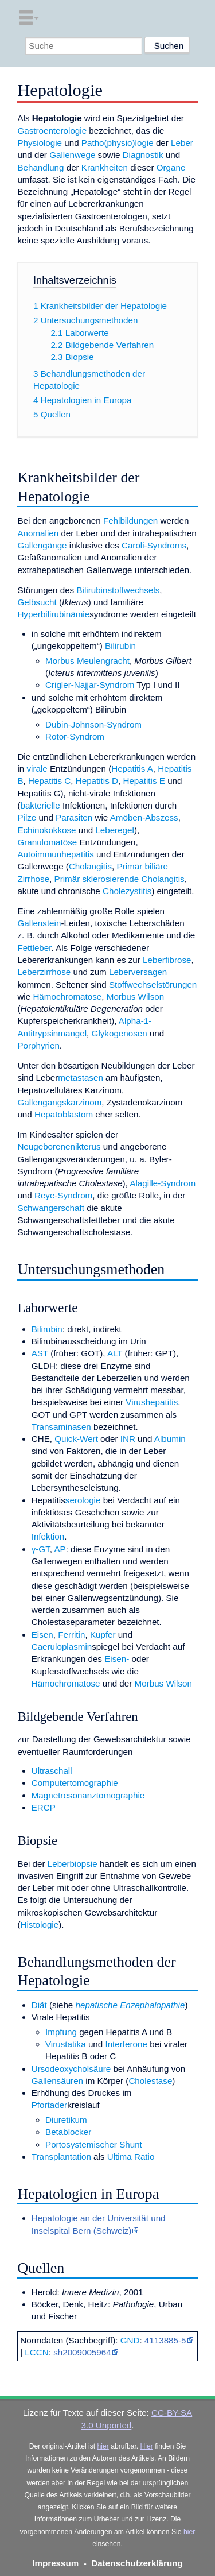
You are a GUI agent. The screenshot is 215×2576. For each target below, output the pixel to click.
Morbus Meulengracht (87, 661)
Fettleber (34, 948)
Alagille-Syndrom (163, 1183)
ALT (114, 1353)
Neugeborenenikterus (58, 1146)
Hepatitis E (144, 781)
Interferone (126, 2044)
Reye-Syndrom (63, 1195)
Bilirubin (120, 646)
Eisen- (116, 1659)
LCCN (36, 2352)
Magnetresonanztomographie (88, 1795)
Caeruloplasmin (62, 1646)
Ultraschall (52, 1771)
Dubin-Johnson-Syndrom (93, 724)
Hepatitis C (49, 781)
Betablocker (68, 2132)
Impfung (61, 2032)
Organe (171, 167)
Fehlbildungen (130, 520)
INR (127, 1439)
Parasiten (74, 817)
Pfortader (49, 2105)
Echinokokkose (46, 830)
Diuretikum (66, 2120)
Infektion (48, 1536)
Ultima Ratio (131, 2156)
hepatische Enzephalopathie (130, 2005)
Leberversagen (138, 972)
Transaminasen (61, 1427)
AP (59, 1549)
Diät (39, 2005)
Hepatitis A (132, 768)
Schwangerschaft (50, 1208)
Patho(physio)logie (117, 143)
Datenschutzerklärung (137, 2563)
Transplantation (61, 2156)
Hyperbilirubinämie (53, 614)
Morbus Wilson (135, 996)
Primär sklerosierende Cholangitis (119, 879)
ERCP (44, 1807)
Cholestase (150, 2081)
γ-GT (41, 1549)
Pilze (26, 817)
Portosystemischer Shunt (93, 2144)
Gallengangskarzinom (59, 1102)
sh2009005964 (82, 2352)
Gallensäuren (57, 2081)
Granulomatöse (47, 842)
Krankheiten (104, 167)
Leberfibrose (167, 960)
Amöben (126, 817)
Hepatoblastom (63, 1114)
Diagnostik (143, 155)
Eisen (42, 1634)
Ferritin (71, 1634)
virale (36, 768)
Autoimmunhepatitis (55, 854)
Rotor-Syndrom (74, 736)
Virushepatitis (152, 1402)
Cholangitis (90, 866)
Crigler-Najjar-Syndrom (89, 685)
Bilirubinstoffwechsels (117, 590)
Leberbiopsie (72, 1864)
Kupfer (103, 1634)
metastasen (80, 1077)
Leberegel (114, 830)
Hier (146, 2446)
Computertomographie (75, 1783)
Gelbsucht (36, 602)
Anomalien (37, 533)
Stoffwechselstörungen (153, 984)
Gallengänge (42, 545)
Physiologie (39, 143)
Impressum (55, 2563)
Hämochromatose (67, 996)
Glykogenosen (119, 1033)
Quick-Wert (76, 1439)
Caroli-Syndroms (154, 545)
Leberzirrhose (44, 972)
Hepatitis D (97, 781)
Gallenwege (72, 155)
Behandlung (40, 167)
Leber (182, 143)
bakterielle (40, 805)
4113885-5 (165, 2340)
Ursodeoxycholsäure (71, 2069)
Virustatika (65, 2044)
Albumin (170, 1439)
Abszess (161, 817)
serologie (83, 1500)
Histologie (39, 1924)
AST (40, 1353)
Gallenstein (39, 923)
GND (130, 2340)
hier (103, 2446)
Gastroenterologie (52, 131)
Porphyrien (38, 1045)
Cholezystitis (127, 891)
